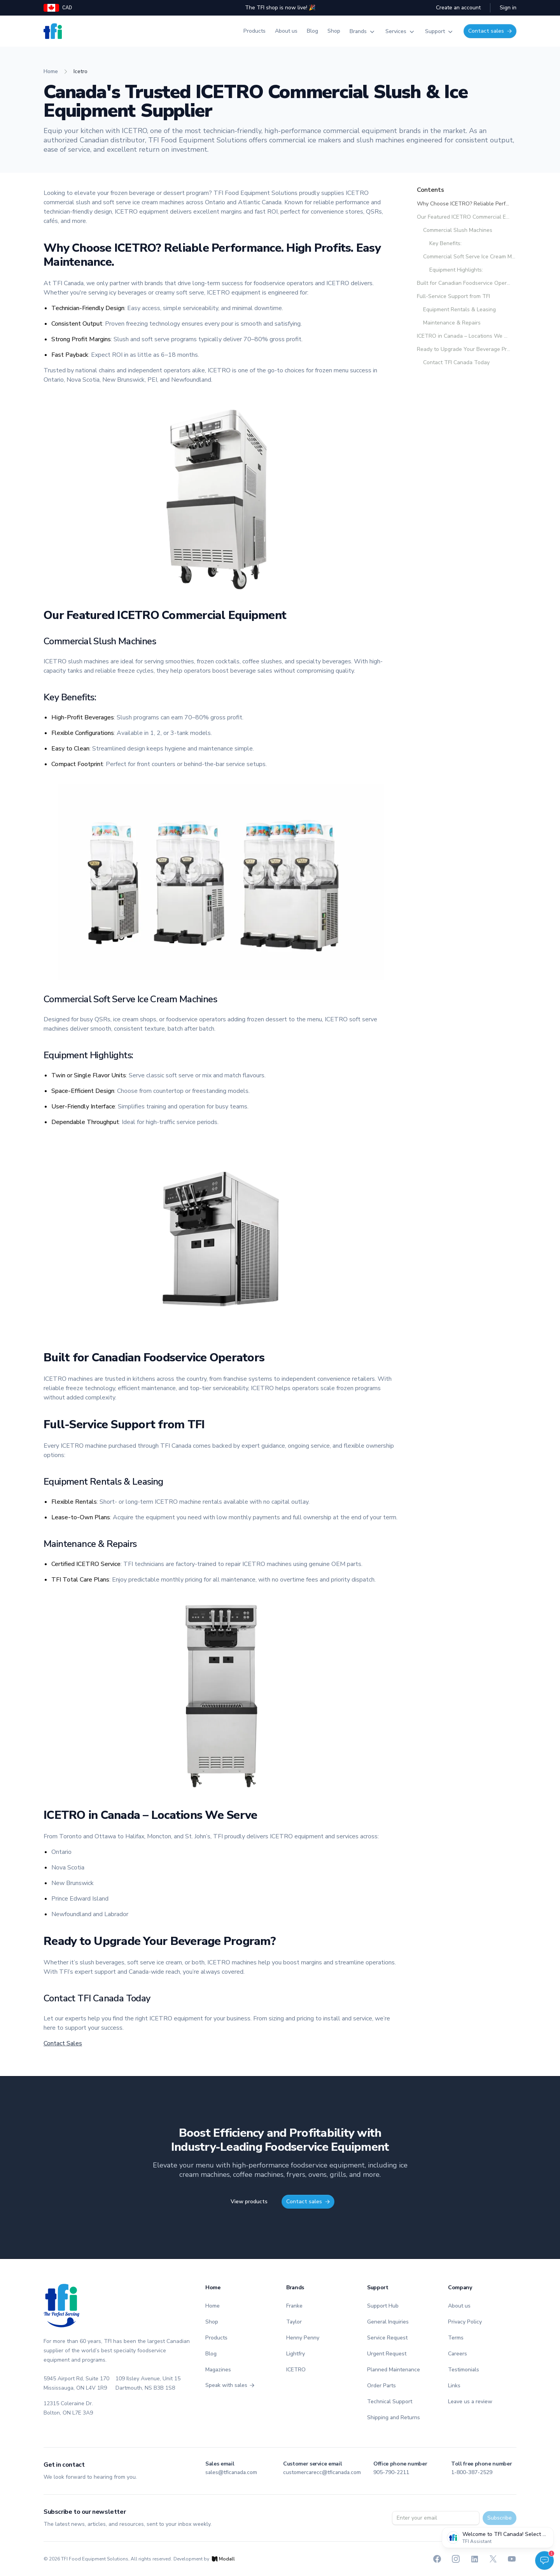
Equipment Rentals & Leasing (459, 310)
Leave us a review (470, 2401)
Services (400, 31)
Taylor (294, 2321)
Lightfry (295, 2353)
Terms (456, 2337)
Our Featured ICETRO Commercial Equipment (463, 217)
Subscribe (499, 2518)
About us (286, 31)
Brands (363, 31)
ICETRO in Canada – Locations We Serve (463, 336)
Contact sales (490, 31)
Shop (333, 31)
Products (254, 31)
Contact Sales (63, 2043)
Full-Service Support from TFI (453, 296)
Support (439, 31)
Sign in (508, 7)
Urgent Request (386, 2353)
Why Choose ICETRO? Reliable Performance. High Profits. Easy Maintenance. (463, 204)
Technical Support (389, 2401)
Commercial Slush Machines (457, 230)
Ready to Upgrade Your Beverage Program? (463, 349)
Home (212, 2305)
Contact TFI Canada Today (456, 362)
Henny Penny (302, 2337)
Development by (204, 2559)
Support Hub (383, 2305)
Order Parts (381, 2385)
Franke (294, 2305)
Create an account (458, 7)
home (51, 71)
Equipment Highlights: (456, 270)
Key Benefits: (445, 243)
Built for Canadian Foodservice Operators (463, 283)
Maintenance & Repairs (452, 323)
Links (454, 2385)
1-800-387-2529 (471, 2472)
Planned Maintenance (393, 2369)
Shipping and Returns (393, 2417)
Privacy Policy (465, 2321)
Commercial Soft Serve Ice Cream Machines (469, 257)
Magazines (218, 2369)
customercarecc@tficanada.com (322, 2472)
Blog (312, 31)
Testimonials (463, 2369)
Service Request (387, 2337)
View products (249, 2201)
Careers (457, 2353)
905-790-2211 (391, 2472)
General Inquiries (388, 2321)
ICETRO (296, 2369)
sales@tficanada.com (231, 2472)
